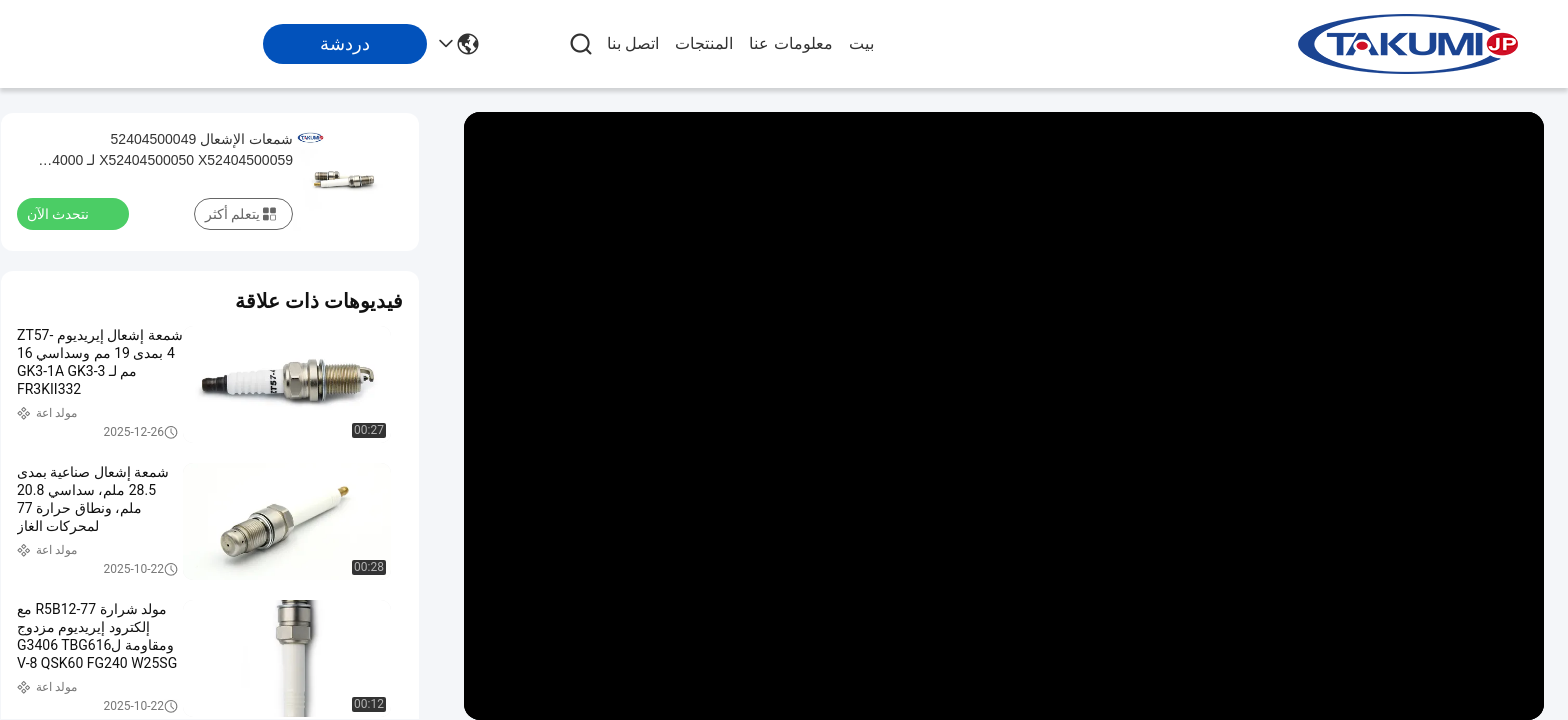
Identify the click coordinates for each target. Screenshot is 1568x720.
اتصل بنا (633, 43)
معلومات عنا (790, 43)
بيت (861, 43)
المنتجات (704, 43)
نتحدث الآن (70, 213)
